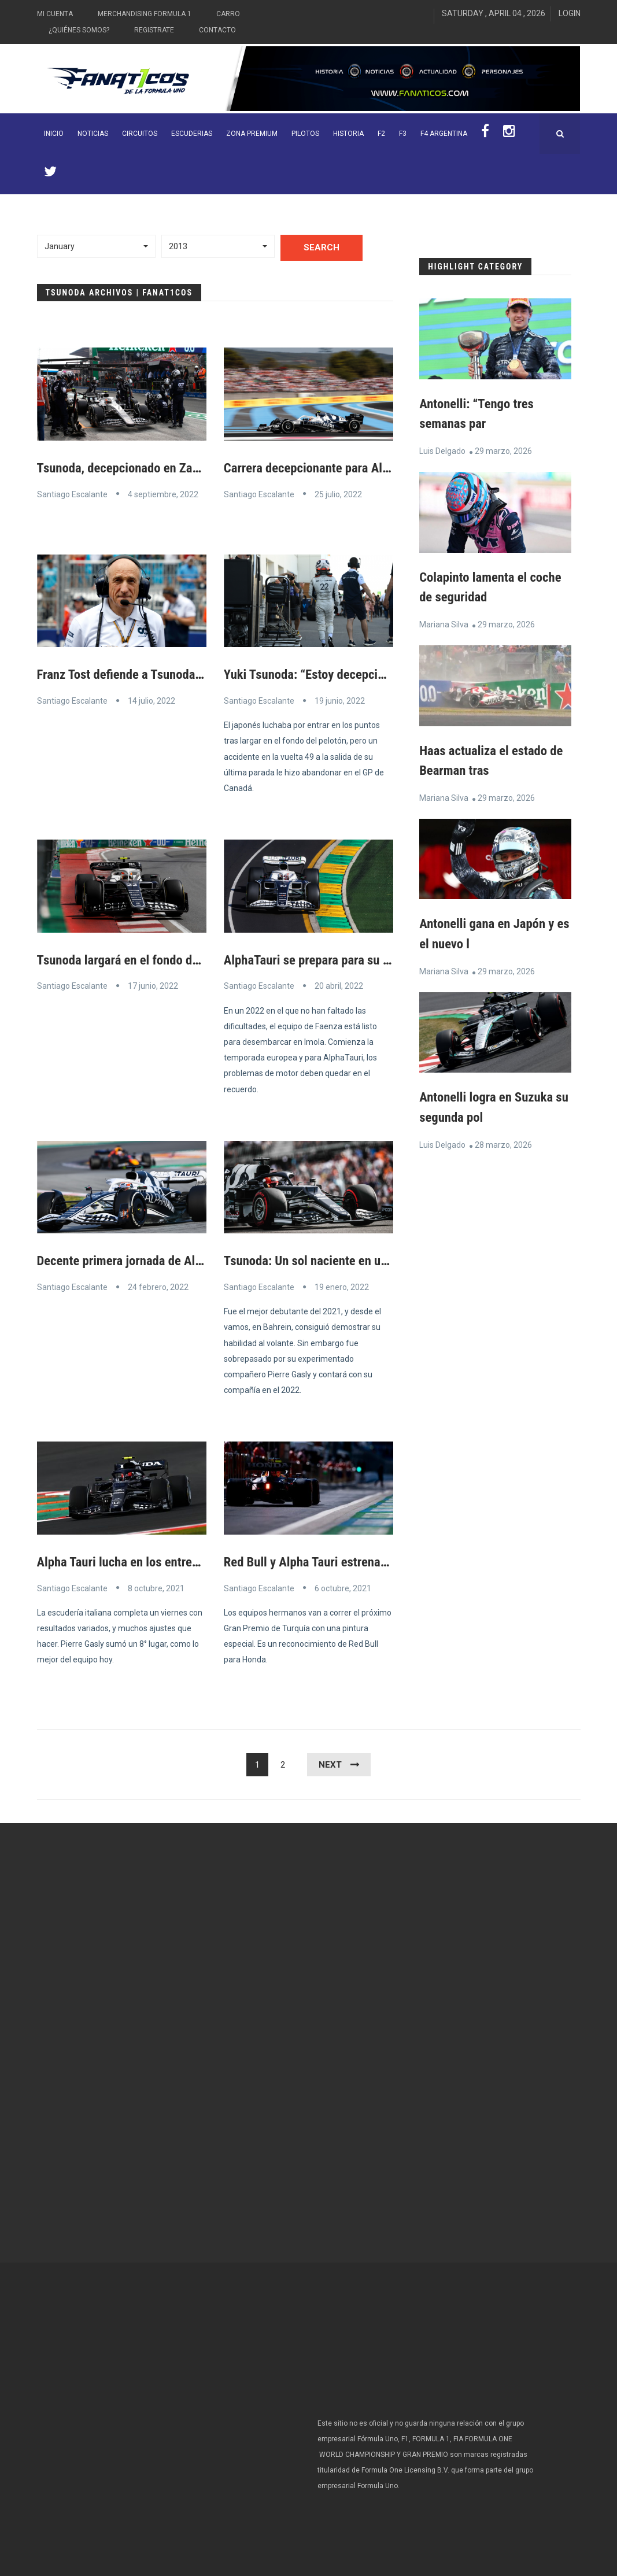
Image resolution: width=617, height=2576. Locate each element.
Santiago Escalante (72, 493)
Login (570, 13)
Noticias (92, 134)
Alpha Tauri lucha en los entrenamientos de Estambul (184, 1560)
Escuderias (191, 134)
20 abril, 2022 (339, 985)
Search (321, 247)
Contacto (217, 30)
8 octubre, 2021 (156, 1586)
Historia (348, 134)
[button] (96, 246)
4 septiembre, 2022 (163, 493)
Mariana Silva (443, 622)
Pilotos (305, 134)
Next (330, 1762)
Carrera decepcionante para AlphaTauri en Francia (362, 468)
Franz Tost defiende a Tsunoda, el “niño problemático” (186, 674)
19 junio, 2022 (340, 700)
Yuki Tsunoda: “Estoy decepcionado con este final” (364, 674)
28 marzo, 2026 (503, 1140)
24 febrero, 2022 (158, 1286)
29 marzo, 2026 (503, 450)
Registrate (154, 30)
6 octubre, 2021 (343, 1586)
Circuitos (139, 134)
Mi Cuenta (55, 14)
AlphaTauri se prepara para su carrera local (343, 959)
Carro (228, 14)
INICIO (54, 134)
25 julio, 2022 (338, 493)
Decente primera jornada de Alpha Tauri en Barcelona (184, 1260)
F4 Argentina (443, 134)
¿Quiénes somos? (79, 30)
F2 (381, 134)
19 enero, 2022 (342, 1286)
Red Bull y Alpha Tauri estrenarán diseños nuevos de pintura (390, 1560)
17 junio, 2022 (153, 985)
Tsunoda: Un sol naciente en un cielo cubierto (350, 1260)
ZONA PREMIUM (252, 134)
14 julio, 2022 (151, 700)
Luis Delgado (442, 450)
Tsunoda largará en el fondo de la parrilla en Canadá (181, 959)
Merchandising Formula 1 (144, 14)
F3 (403, 134)
